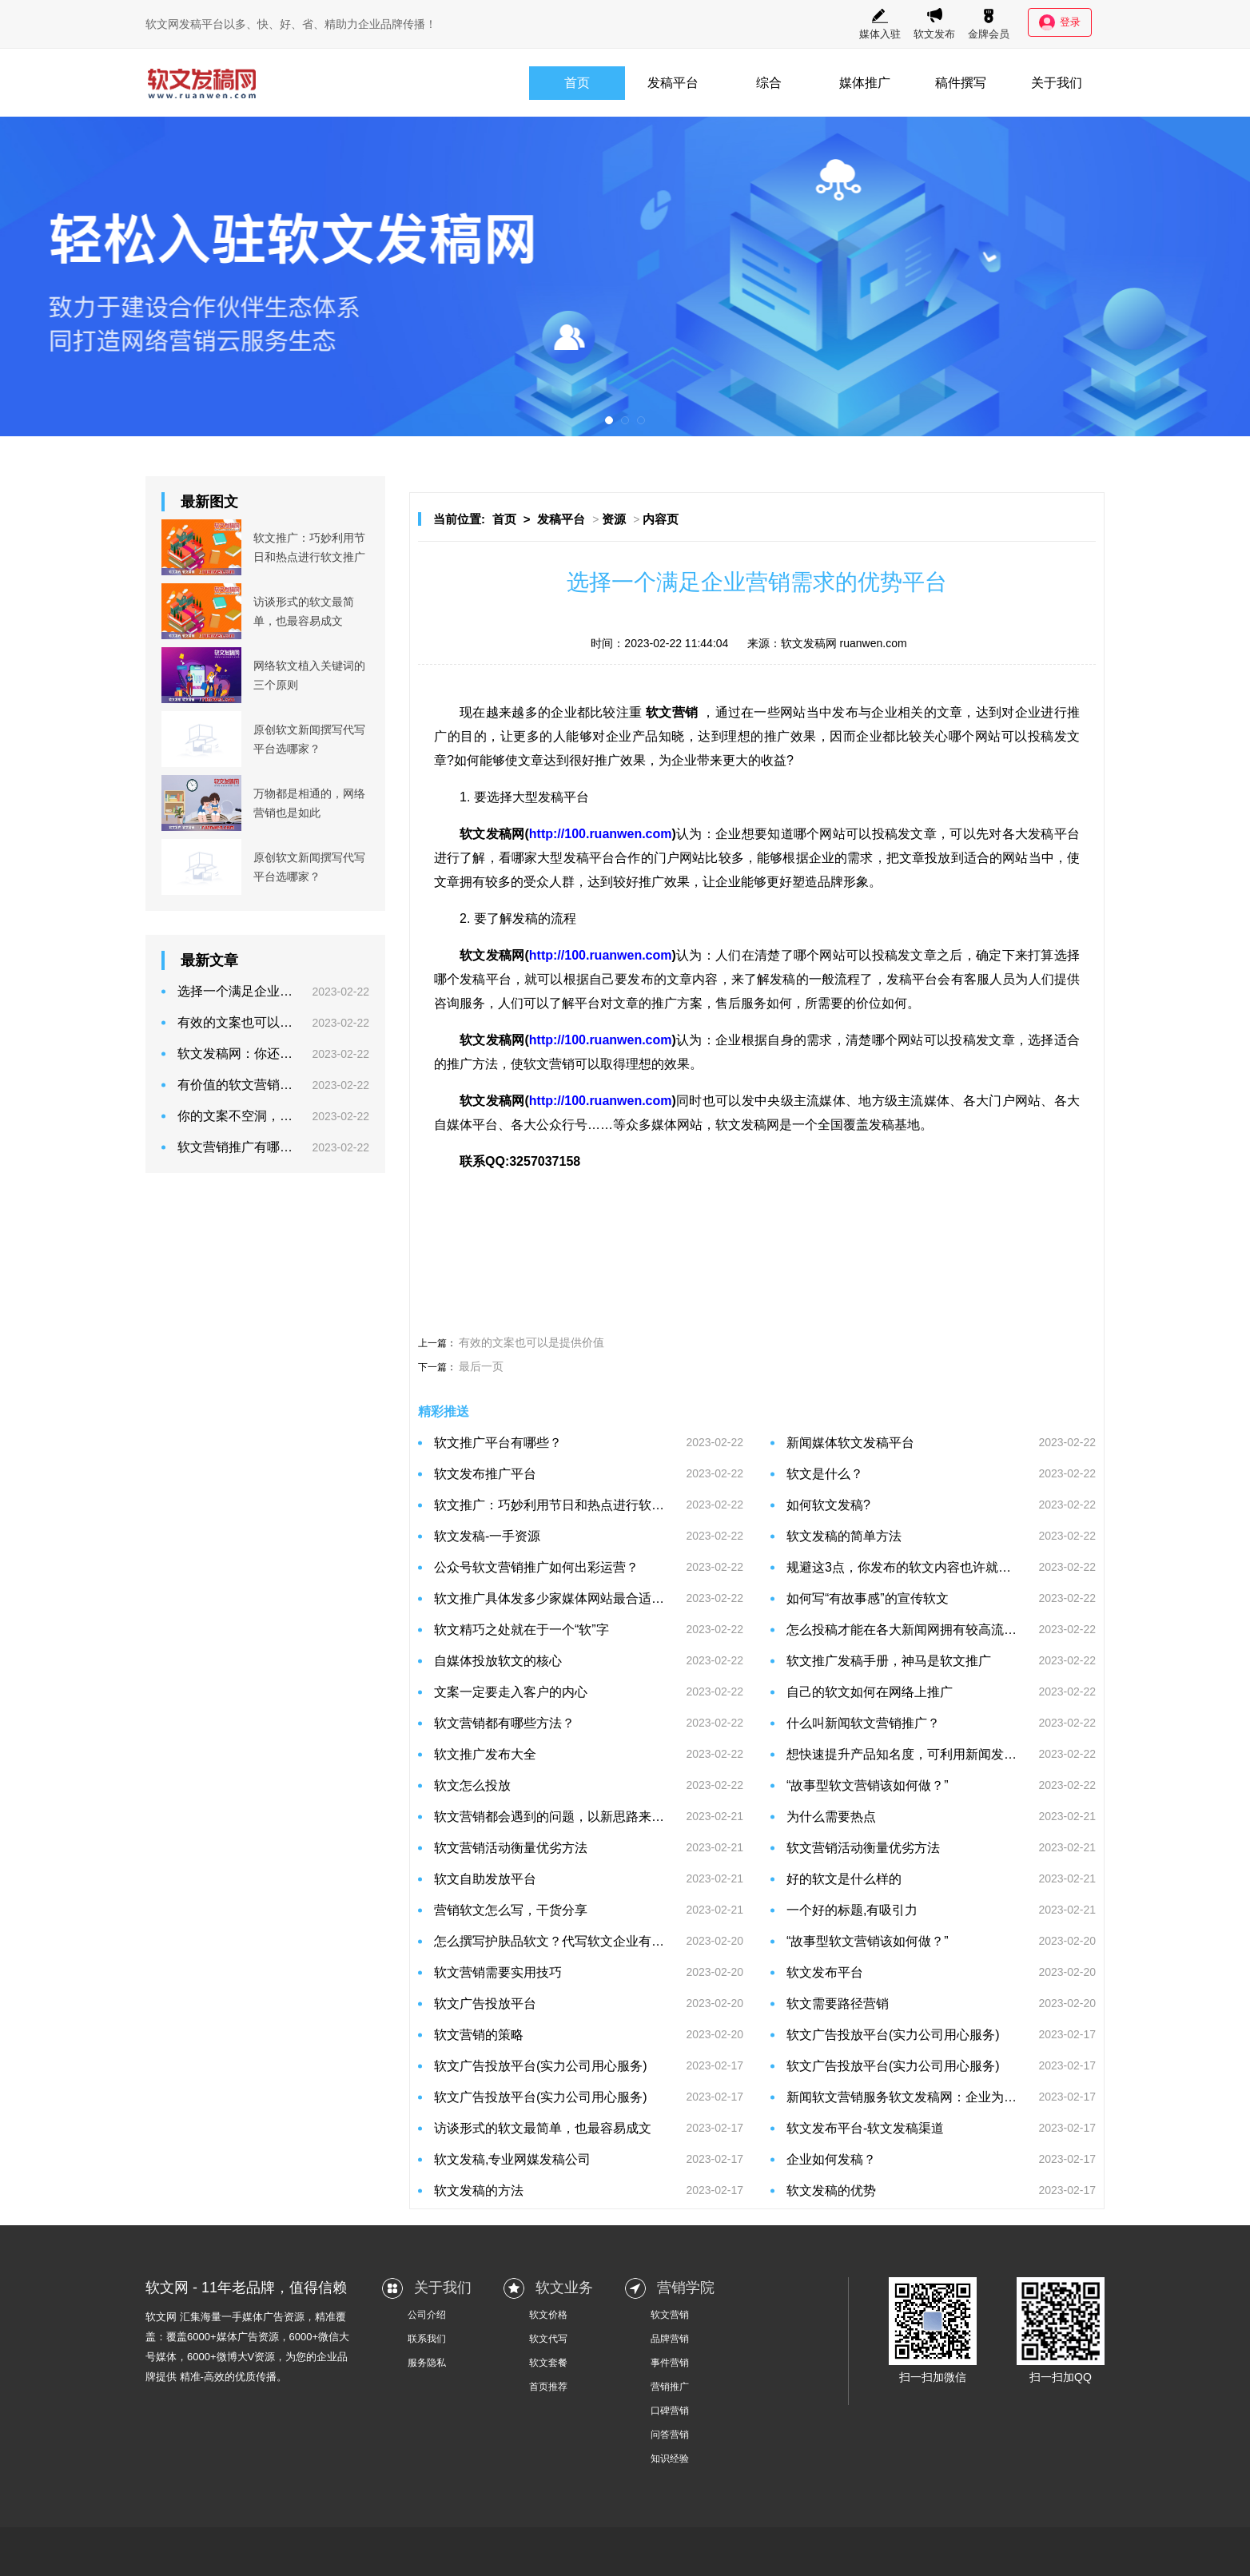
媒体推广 (864, 82)
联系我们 (427, 2338)
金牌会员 (988, 24)
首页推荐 (548, 2386)
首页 (577, 82)
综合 (769, 82)
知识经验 (670, 2458)
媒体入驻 (880, 24)
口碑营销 (670, 2410)
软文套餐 (548, 2362)
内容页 (661, 519)
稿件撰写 (960, 82)
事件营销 (670, 2362)
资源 (614, 519)
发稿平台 (673, 82)
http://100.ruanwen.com (600, 834)
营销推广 (670, 2386)
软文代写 (548, 2338)
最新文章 (209, 960)
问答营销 (670, 2434)
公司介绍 (427, 2314)
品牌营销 (670, 2338)
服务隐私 (427, 2362)
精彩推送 (443, 1411)
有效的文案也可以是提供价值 (531, 1342)
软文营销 (670, 2314)
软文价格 (548, 2314)
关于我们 (1056, 82)
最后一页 (481, 1366)
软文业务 (564, 2288)
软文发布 (934, 24)
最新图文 (209, 502)
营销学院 (686, 2288)
